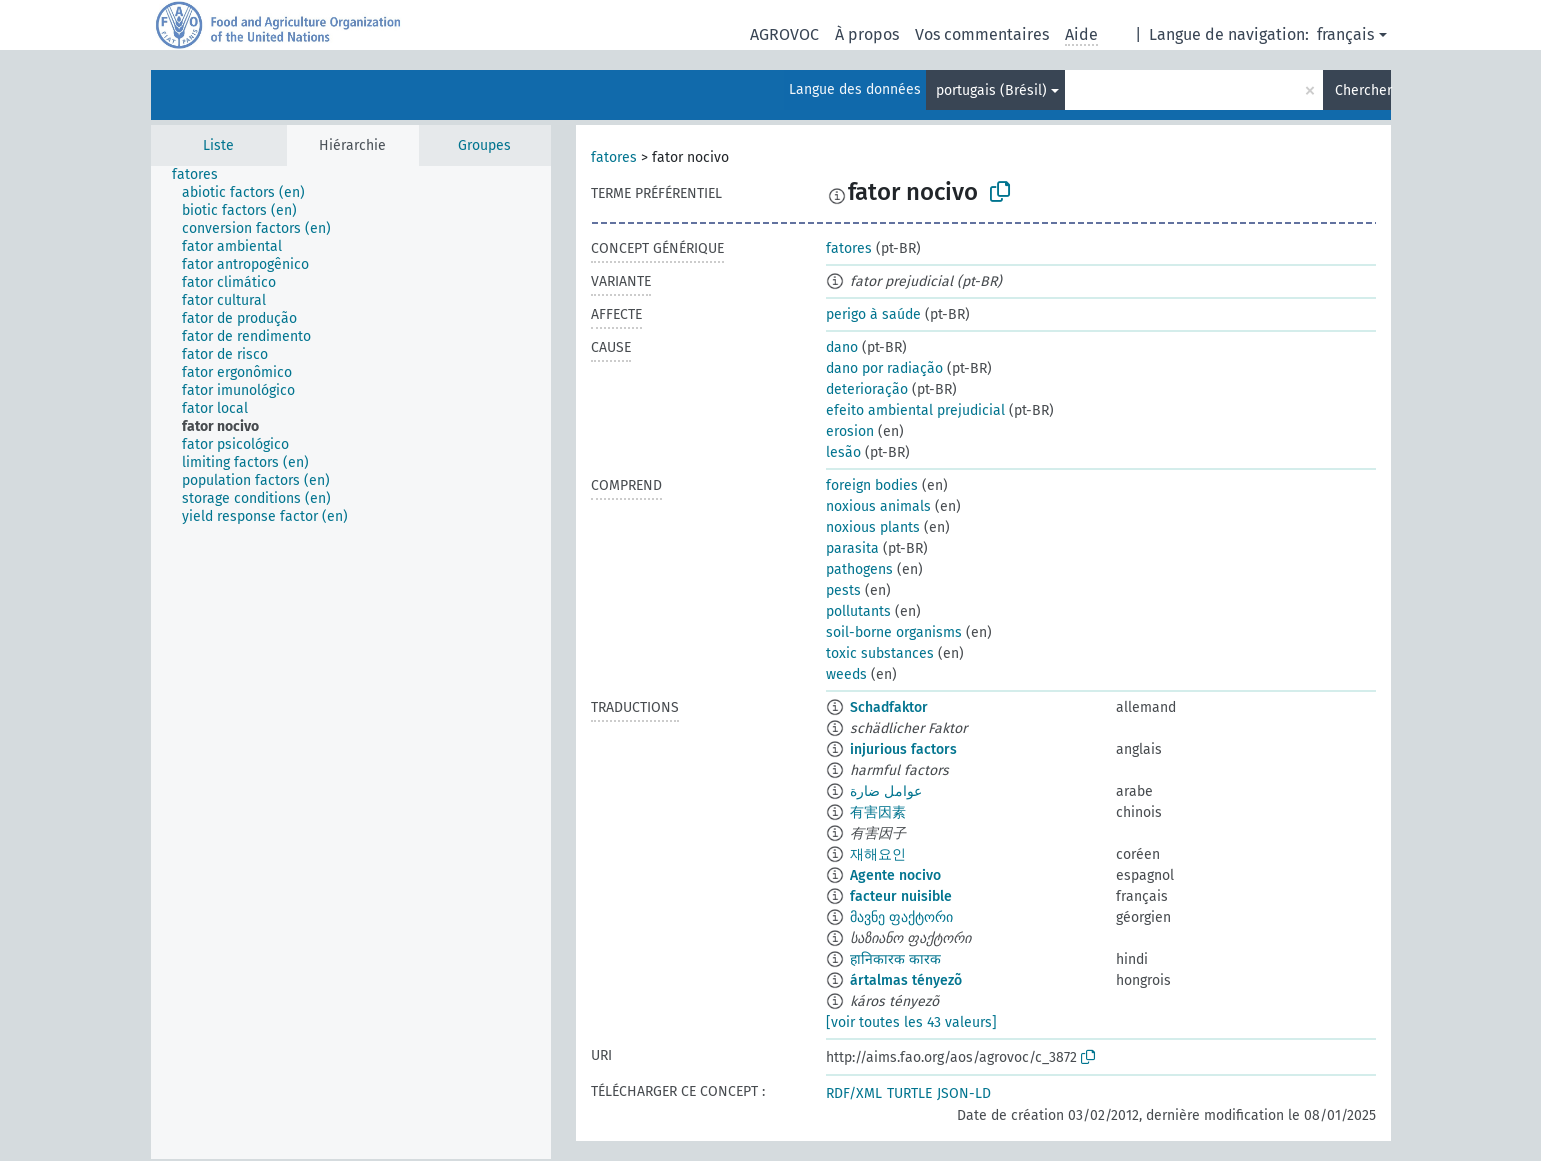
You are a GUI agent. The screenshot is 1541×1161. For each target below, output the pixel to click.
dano (842, 347)
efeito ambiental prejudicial (915, 410)
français (1345, 34)
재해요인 (878, 854)
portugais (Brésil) (991, 90)
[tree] (351, 662)
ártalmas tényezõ (906, 980)
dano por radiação (884, 368)
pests (843, 590)
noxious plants (873, 527)
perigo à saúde (873, 314)
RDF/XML (854, 1093)
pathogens (859, 569)
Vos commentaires (982, 34)
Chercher (1363, 90)
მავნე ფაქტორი (901, 917)
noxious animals (878, 506)
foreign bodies (872, 485)
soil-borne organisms (894, 632)
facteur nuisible (901, 896)
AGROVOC (784, 34)
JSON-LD (964, 1093)
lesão (843, 452)
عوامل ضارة (886, 791)
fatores (614, 157)
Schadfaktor (889, 707)
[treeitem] (203, 175)
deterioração (867, 389)
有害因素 (878, 812)
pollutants (858, 611)
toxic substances (880, 653)
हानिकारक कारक (895, 959)
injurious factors (903, 749)
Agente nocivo (895, 875)
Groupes (484, 145)
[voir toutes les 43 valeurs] (911, 1022)
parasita (852, 548)
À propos (867, 34)
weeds (846, 674)
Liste (218, 145)
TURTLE (909, 1093)
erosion (850, 431)
